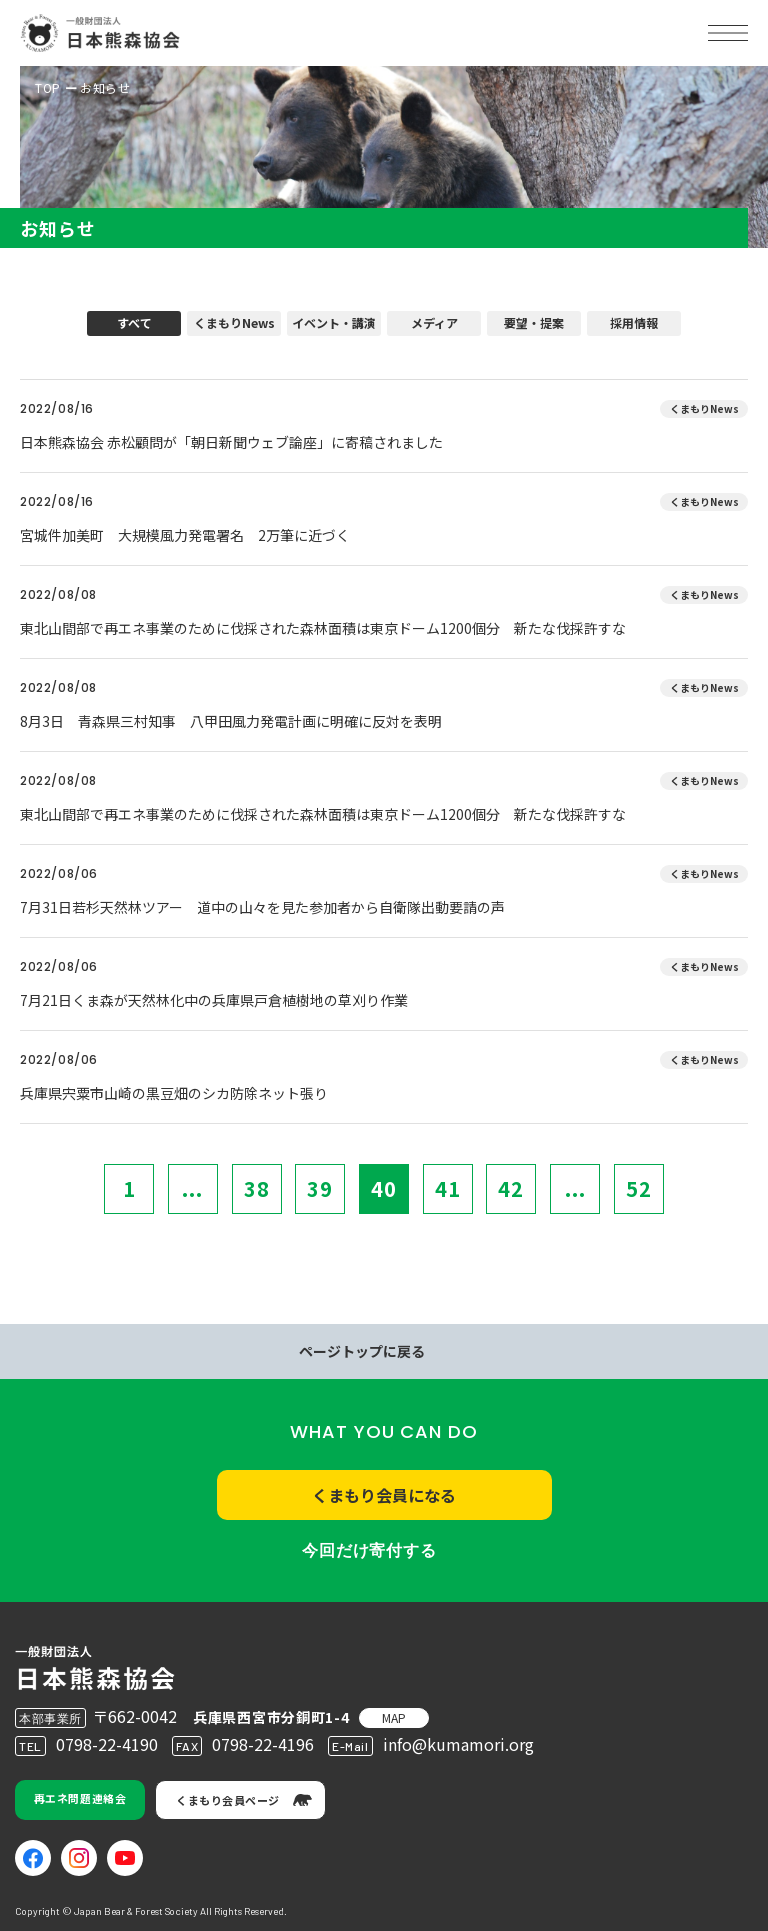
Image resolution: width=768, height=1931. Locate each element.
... (192, 1188)
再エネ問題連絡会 (80, 1798)
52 (639, 1188)
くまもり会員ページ (228, 1800)
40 (384, 1188)
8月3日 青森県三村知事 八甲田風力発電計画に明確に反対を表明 (231, 721)
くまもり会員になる (384, 1495)
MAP (394, 1717)
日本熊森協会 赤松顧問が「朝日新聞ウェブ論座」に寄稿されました (231, 442)
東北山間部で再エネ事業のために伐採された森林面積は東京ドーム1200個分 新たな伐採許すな (323, 628)
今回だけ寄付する (369, 1550)
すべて (134, 322)
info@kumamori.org (458, 1744)
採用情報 (634, 322)
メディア (434, 322)
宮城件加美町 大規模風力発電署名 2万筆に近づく (185, 535)
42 (511, 1188)
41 (448, 1188)
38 (257, 1188)
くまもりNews (234, 322)
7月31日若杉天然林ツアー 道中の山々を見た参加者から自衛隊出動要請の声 (262, 907)
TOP (48, 87)
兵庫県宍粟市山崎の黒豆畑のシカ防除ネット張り (174, 1093)
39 (320, 1188)
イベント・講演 (334, 322)
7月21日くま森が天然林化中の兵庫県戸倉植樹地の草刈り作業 (214, 1000)
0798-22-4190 (107, 1744)
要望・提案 (534, 322)
